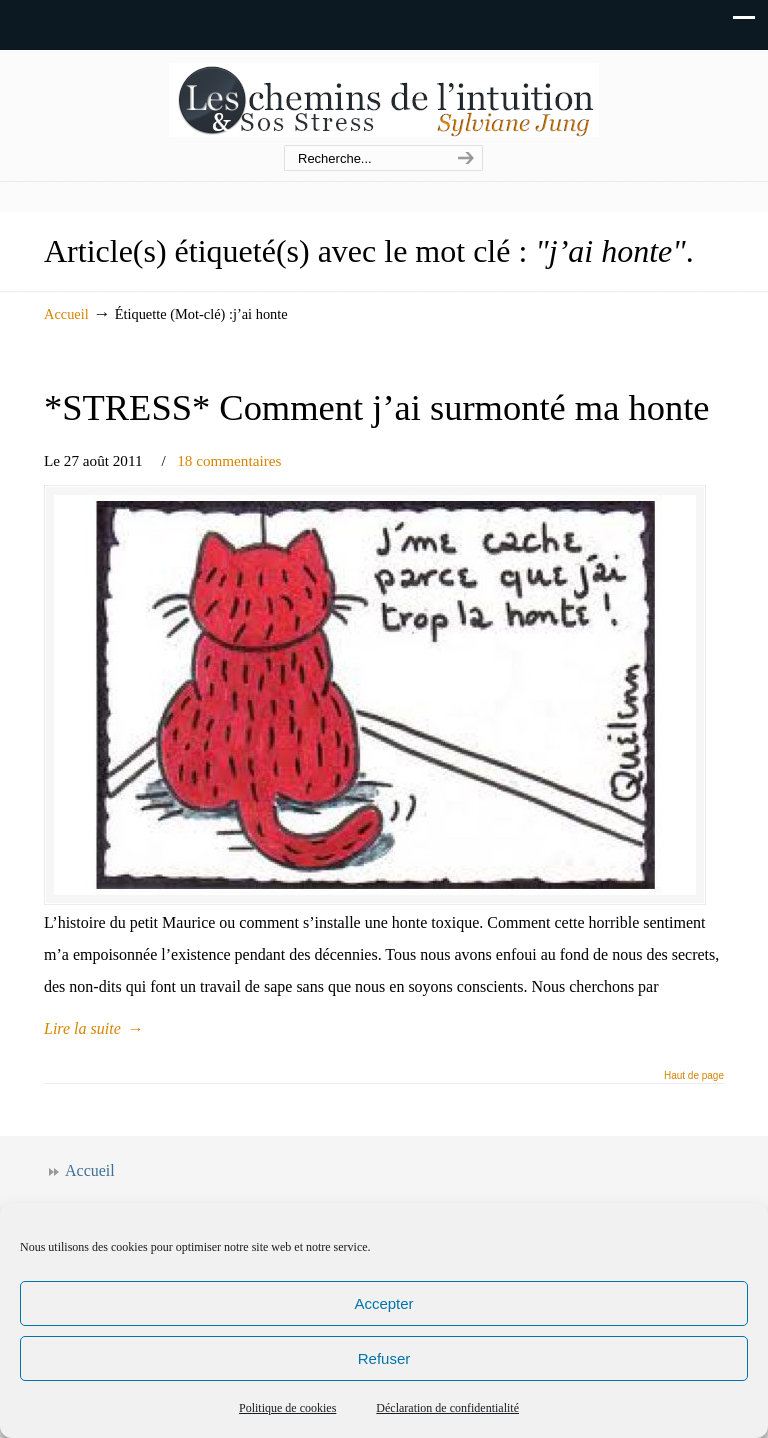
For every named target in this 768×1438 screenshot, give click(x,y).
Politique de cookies (287, 1408)
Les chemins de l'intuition (384, 98)
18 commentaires (229, 460)
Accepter (383, 1303)
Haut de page (694, 1076)
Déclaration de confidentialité (447, 1408)
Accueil (66, 314)
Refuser (384, 1358)
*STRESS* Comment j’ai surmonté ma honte (377, 407)
